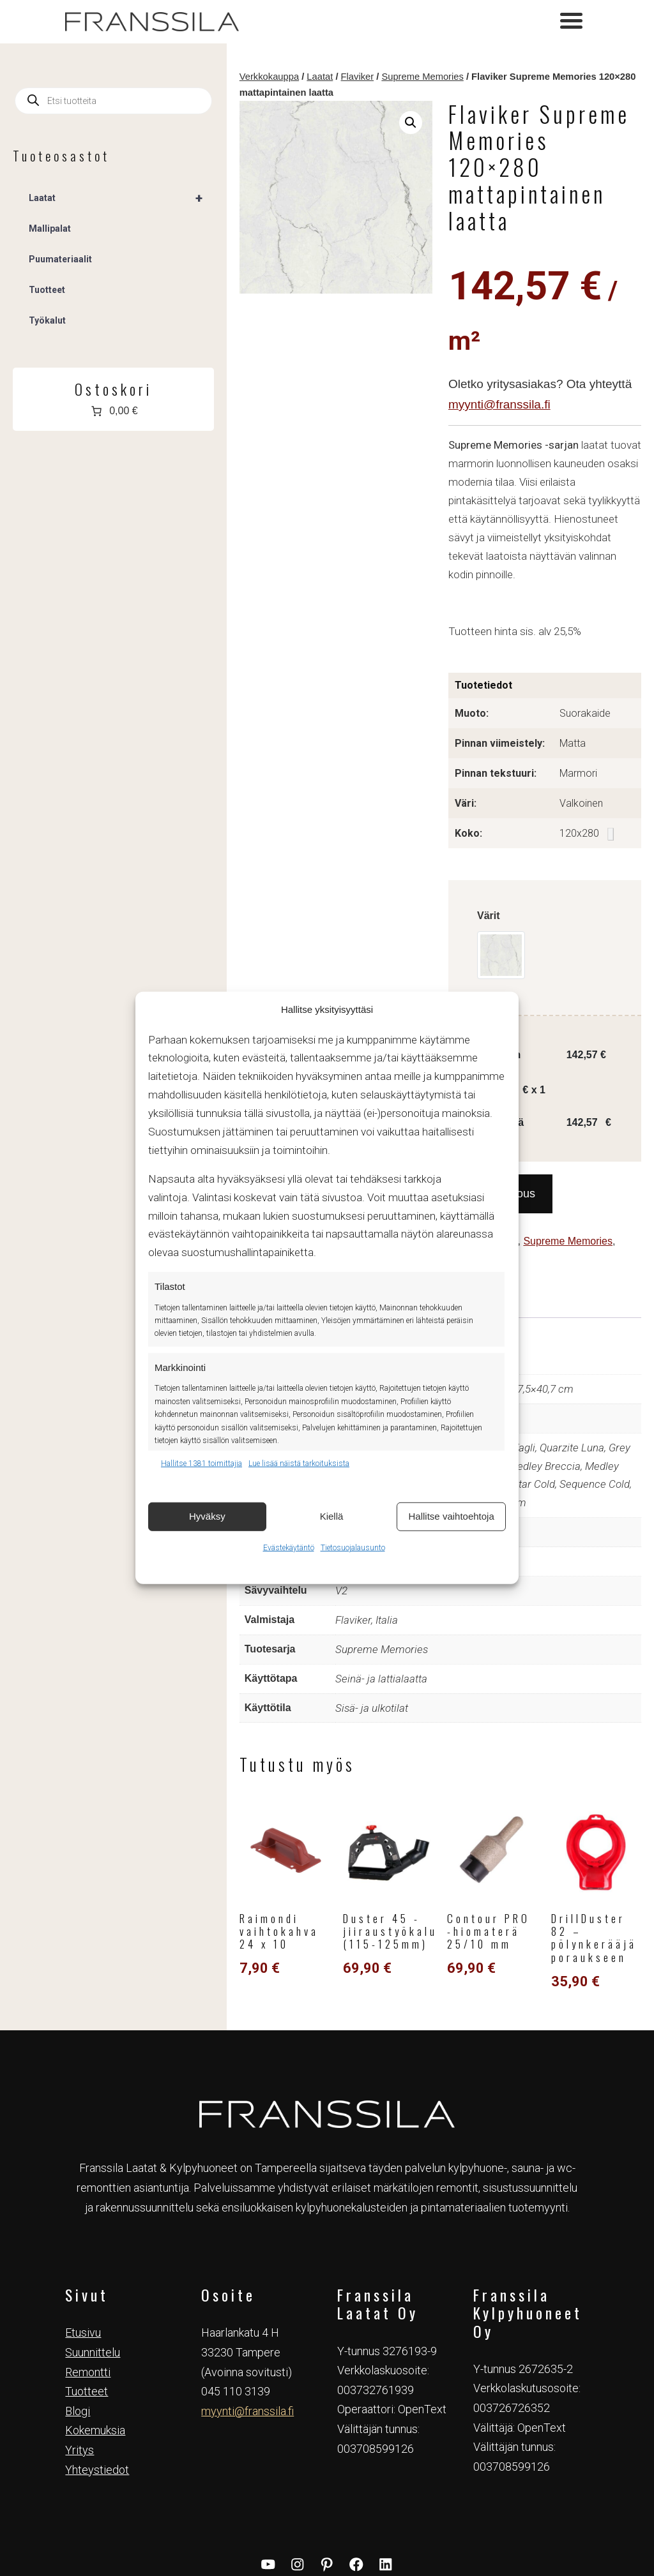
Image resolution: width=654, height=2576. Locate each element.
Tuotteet (606, 1134)
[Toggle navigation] (571, 22)
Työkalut (47, 320)
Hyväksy (207, 1516)
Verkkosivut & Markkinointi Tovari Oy (327, 2538)
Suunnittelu (92, 2229)
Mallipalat (50, 228)
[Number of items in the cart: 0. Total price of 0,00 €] (81, 411)
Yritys (79, 2326)
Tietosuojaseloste (330, 2523)
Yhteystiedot (97, 2346)
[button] (377, 122)
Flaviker (294, 76)
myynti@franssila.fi (469, 333)
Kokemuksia (95, 2307)
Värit (458, 826)
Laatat (257, 76)
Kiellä (332, 1516)
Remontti (87, 2249)
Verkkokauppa (206, 76)
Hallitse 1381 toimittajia (201, 1463)
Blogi (77, 2288)
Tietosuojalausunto (353, 1547)
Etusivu (83, 2209)
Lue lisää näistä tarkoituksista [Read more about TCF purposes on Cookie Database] (298, 1463)
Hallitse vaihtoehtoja (451, 1516)
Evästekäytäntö (288, 1547)
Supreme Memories (359, 76)
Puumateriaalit (60, 259)
